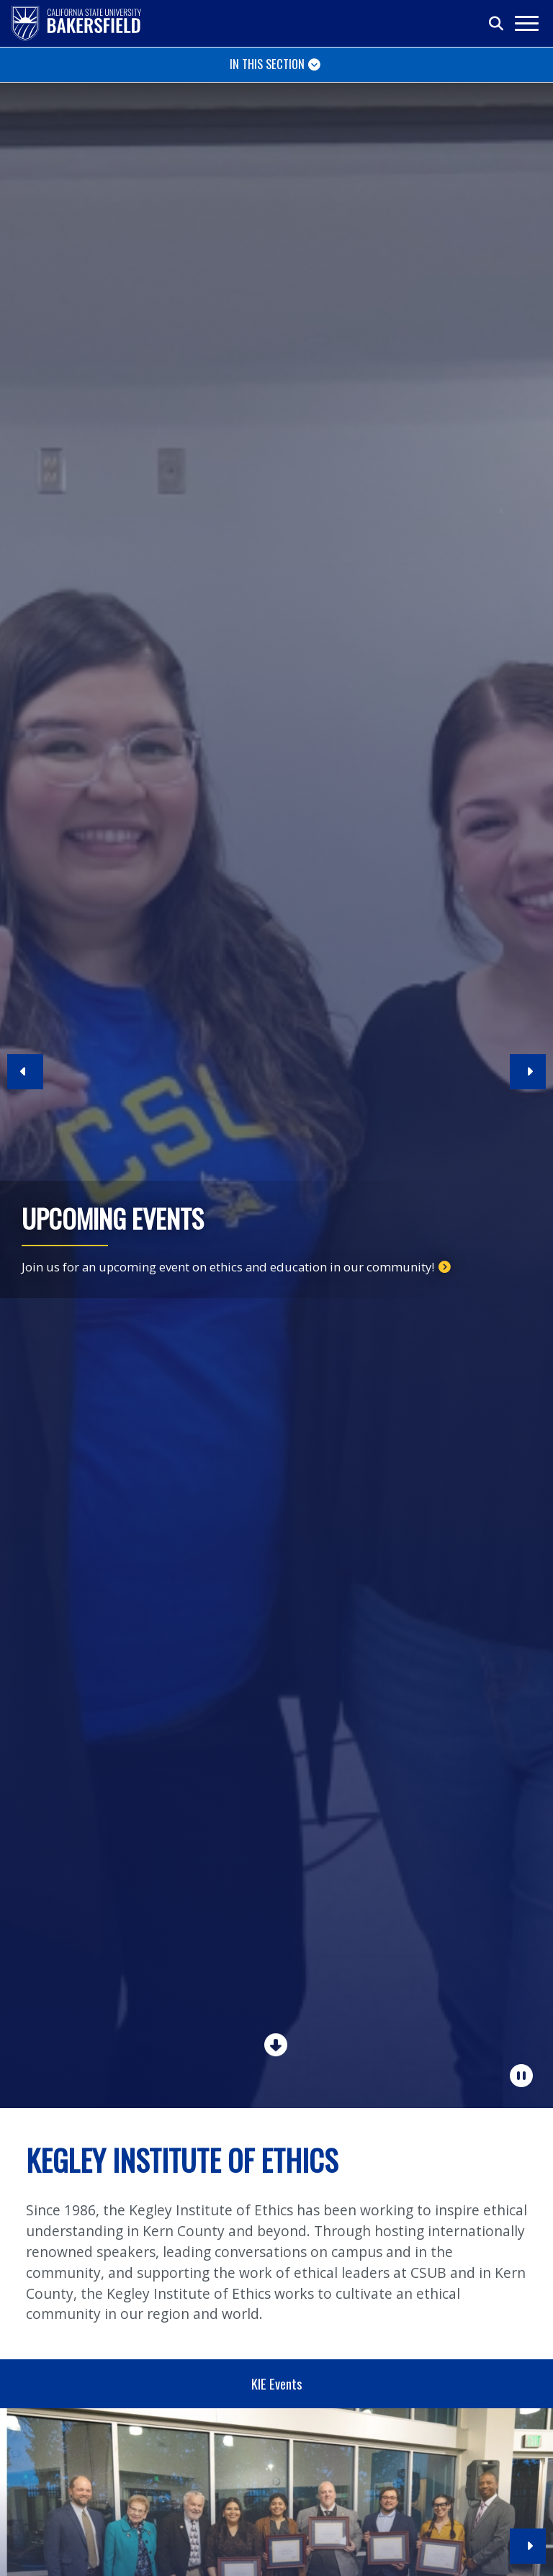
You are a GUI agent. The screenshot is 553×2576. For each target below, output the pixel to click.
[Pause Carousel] (522, 2076)
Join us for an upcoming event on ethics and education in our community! (228, 1266)
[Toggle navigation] (526, 23)
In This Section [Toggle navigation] (267, 64)
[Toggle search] (497, 24)
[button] (25, 1078)
